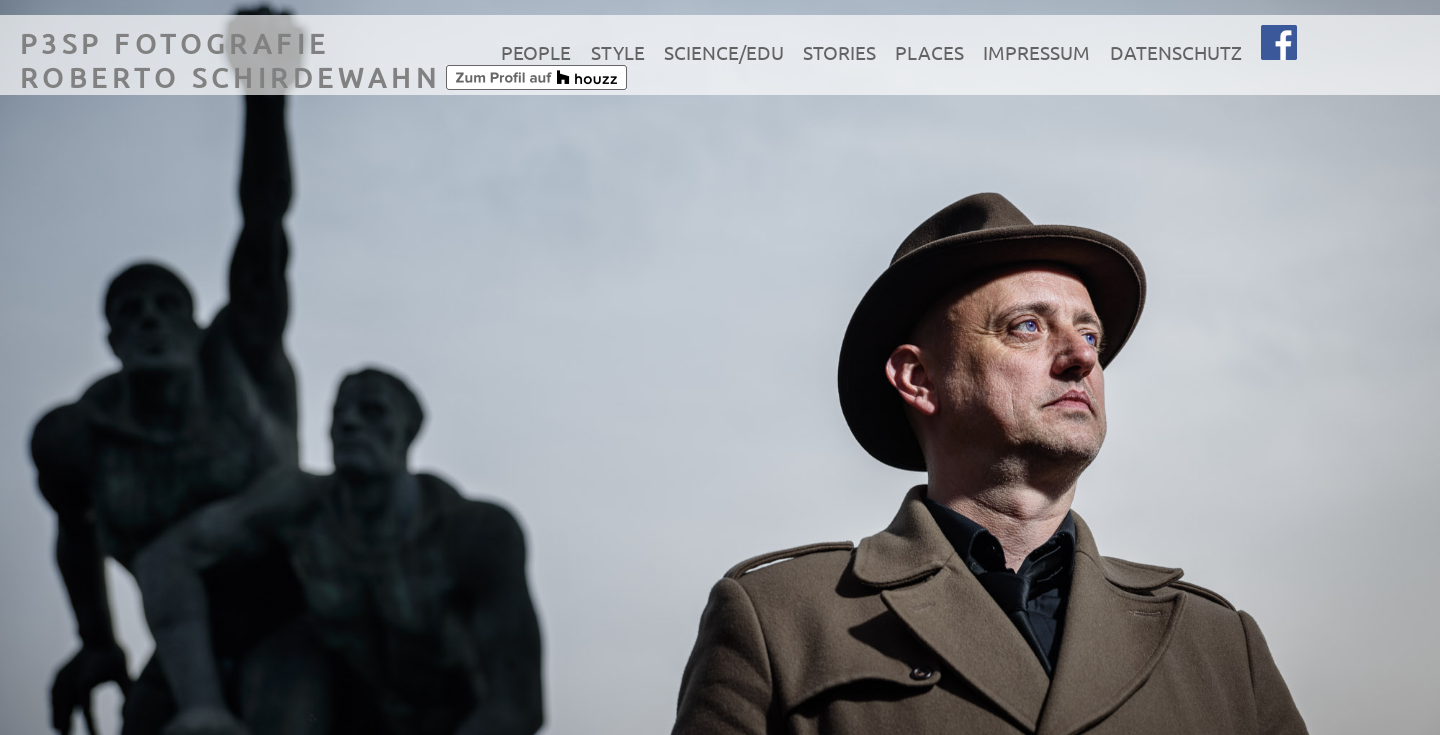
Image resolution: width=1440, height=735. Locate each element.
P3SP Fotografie (175, 43)
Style (618, 52)
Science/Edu (724, 52)
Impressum (1036, 52)
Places (929, 52)
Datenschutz (1176, 52)
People (536, 52)
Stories (839, 52)
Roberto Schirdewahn (230, 77)
